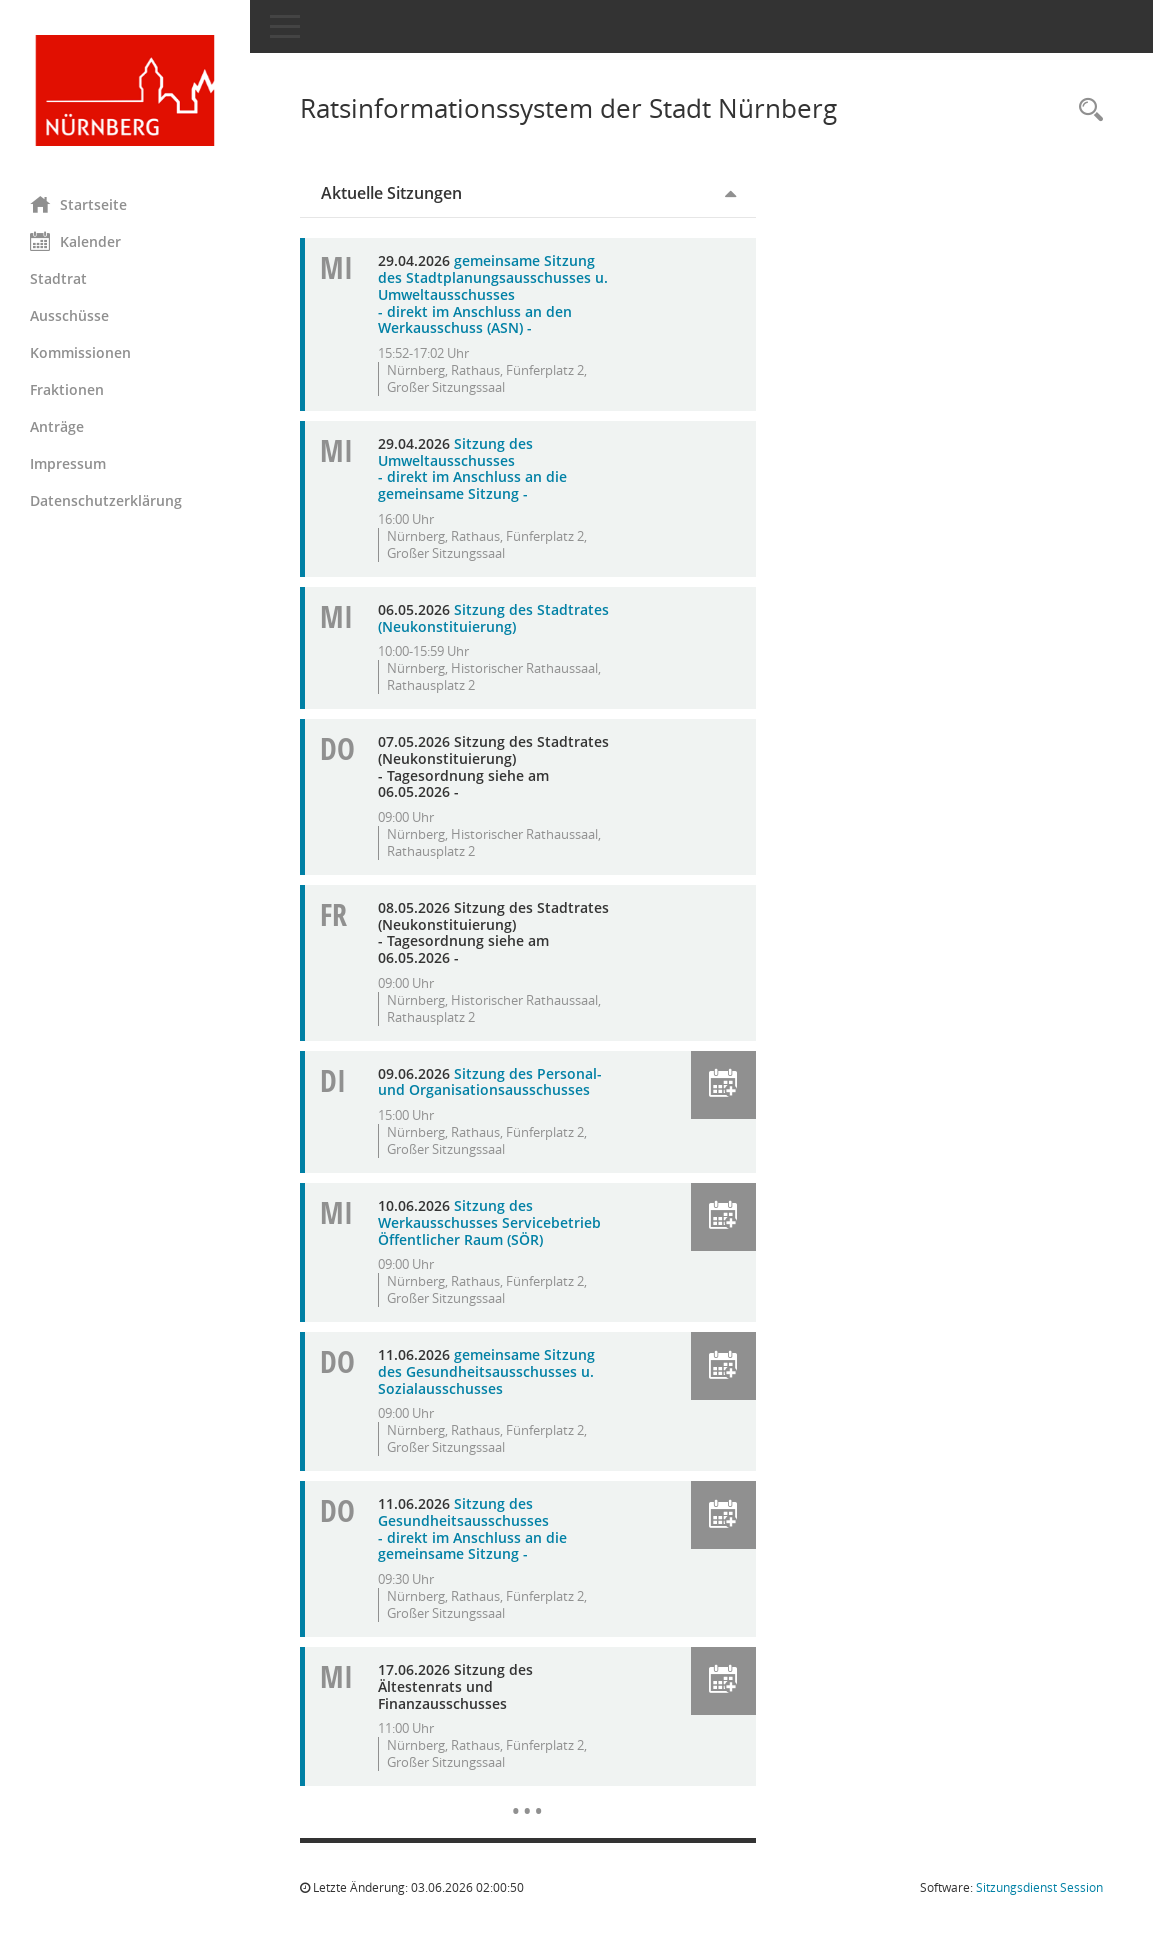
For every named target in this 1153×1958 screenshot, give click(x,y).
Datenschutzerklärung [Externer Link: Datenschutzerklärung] (106, 500)
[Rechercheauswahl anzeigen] (1086, 110)
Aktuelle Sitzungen (391, 193)
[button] (723, 1085)
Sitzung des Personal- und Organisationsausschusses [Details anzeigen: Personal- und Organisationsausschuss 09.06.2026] (490, 1082)
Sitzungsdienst (1039, 1887)
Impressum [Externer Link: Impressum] (68, 463)
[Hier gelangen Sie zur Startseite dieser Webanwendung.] (125, 90)
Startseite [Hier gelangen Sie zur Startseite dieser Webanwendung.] (78, 204)
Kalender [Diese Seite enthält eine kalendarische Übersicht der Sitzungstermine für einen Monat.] (75, 241)
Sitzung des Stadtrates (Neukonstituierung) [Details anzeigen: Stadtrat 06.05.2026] (493, 618)
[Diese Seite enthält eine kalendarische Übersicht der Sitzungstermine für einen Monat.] (527, 1796)
